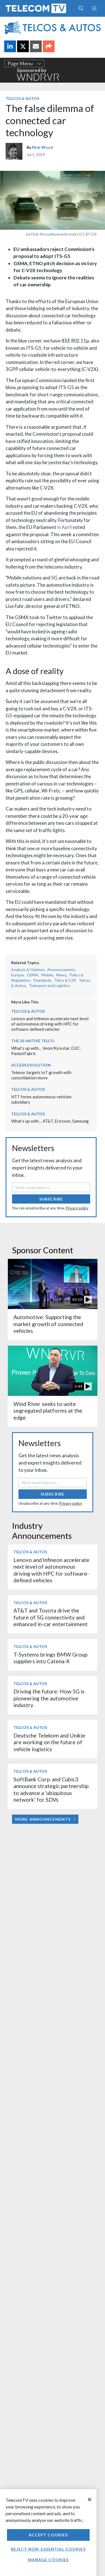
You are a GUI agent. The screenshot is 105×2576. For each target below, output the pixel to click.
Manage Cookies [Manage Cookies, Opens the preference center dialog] (48, 2559)
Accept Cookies (48, 2534)
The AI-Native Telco (32, 1040)
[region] (48, 2532)
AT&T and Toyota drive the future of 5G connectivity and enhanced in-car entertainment (50, 1617)
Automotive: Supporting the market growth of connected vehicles (48, 1324)
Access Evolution (31, 1065)
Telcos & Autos (22, 98)
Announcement (61, 969)
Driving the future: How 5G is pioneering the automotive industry (49, 1698)
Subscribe (51, 1199)
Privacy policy (77, 1208)
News (61, 974)
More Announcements (45, 1819)
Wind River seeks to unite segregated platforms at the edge (47, 1411)
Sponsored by (38, 74)
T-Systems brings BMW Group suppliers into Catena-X (50, 1657)
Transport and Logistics (49, 985)
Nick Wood (42, 147)
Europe (17, 974)
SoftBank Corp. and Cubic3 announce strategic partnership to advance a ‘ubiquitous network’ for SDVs (50, 1789)
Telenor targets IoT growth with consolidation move (41, 1075)
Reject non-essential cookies (48, 2549)
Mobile (47, 974)
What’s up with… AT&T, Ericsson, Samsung (50, 1120)
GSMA (32, 974)
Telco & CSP (65, 980)
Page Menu (24, 63)
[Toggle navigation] (94, 8)
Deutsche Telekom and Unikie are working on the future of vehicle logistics (49, 1742)
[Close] (89, 2499)
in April (64, 527)
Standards (42, 980)
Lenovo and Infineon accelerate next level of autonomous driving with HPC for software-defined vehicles (49, 1023)
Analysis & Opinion (27, 969)
